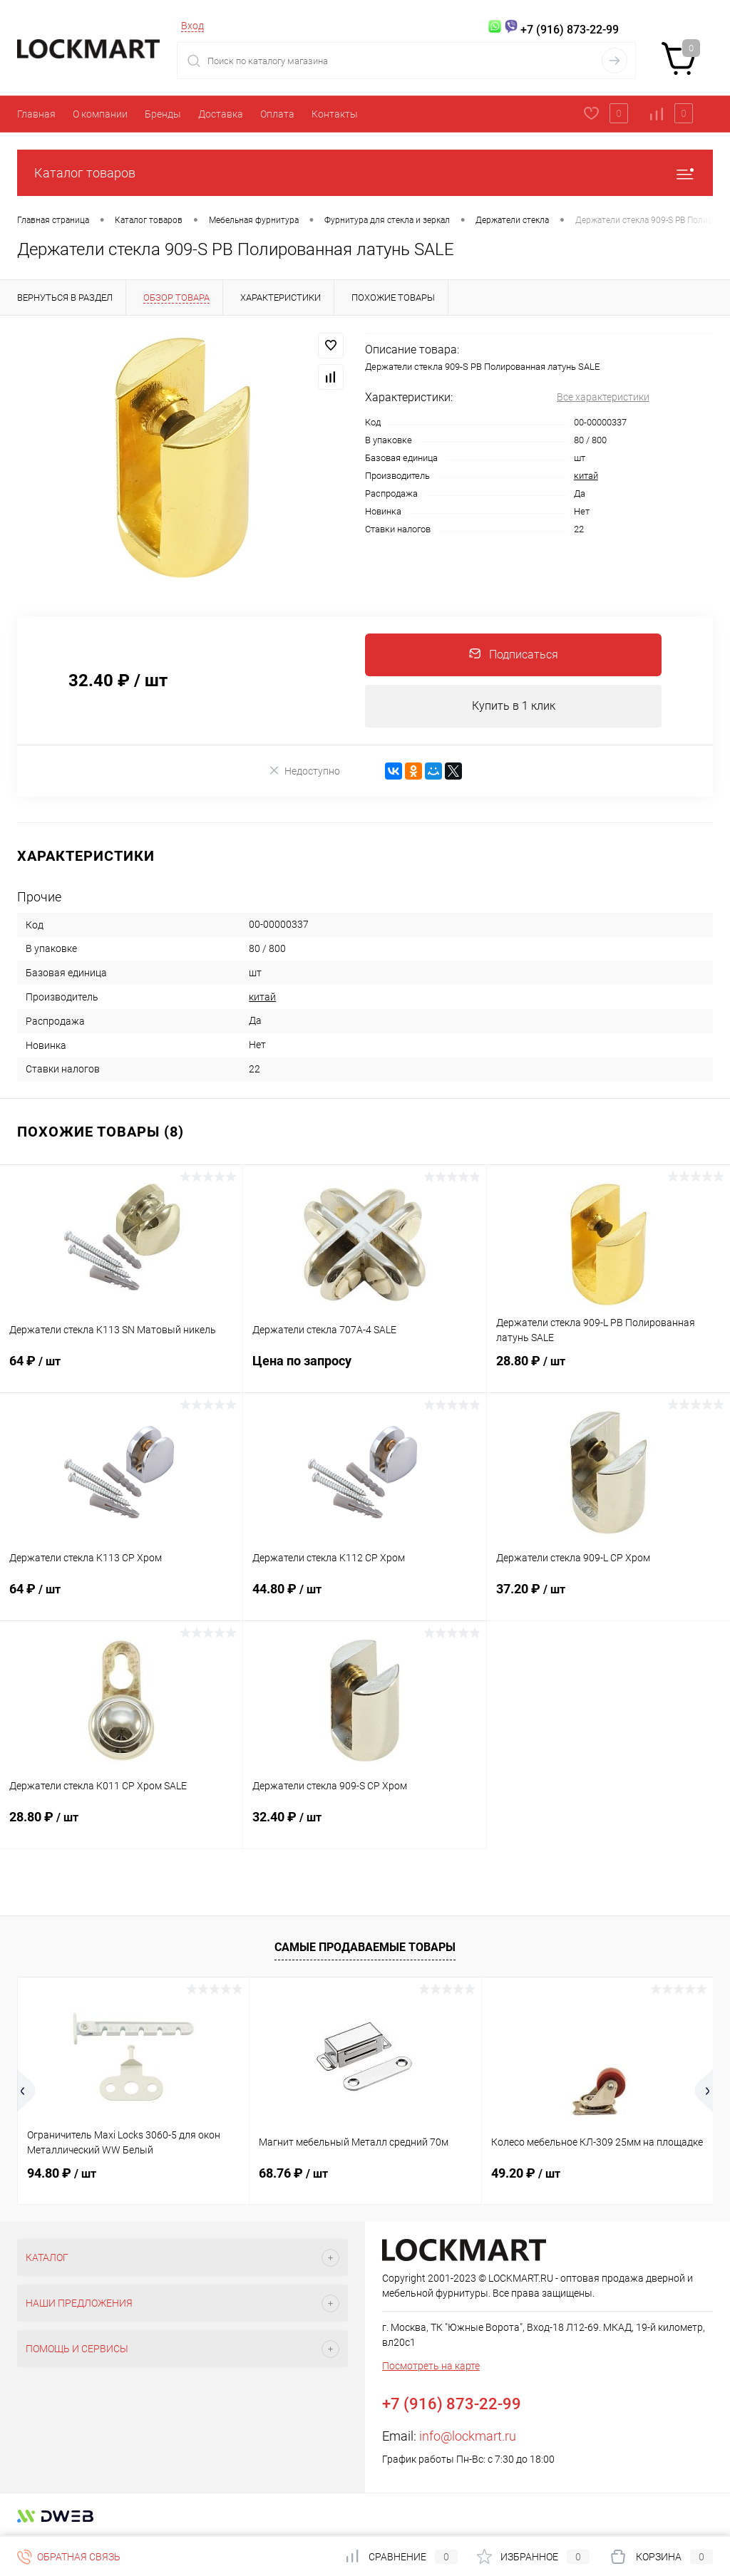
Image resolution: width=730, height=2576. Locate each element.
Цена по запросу (364, 1370)
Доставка (220, 114)
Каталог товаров (365, 173)
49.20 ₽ (525, 2173)
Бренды (163, 114)
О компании (100, 114)
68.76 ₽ (293, 2173)
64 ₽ (121, 1370)
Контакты (335, 114)
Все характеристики (603, 397)
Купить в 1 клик (513, 706)
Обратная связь (68, 2556)
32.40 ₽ (364, 1826)
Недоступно (304, 771)
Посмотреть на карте (431, 2366)
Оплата (277, 114)
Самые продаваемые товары (365, 1947)
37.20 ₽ (608, 1598)
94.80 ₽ (61, 2173)
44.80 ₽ (364, 1598)
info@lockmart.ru (467, 2436)
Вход (192, 25)
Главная (36, 114)
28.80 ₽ (608, 1370)
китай (586, 475)
